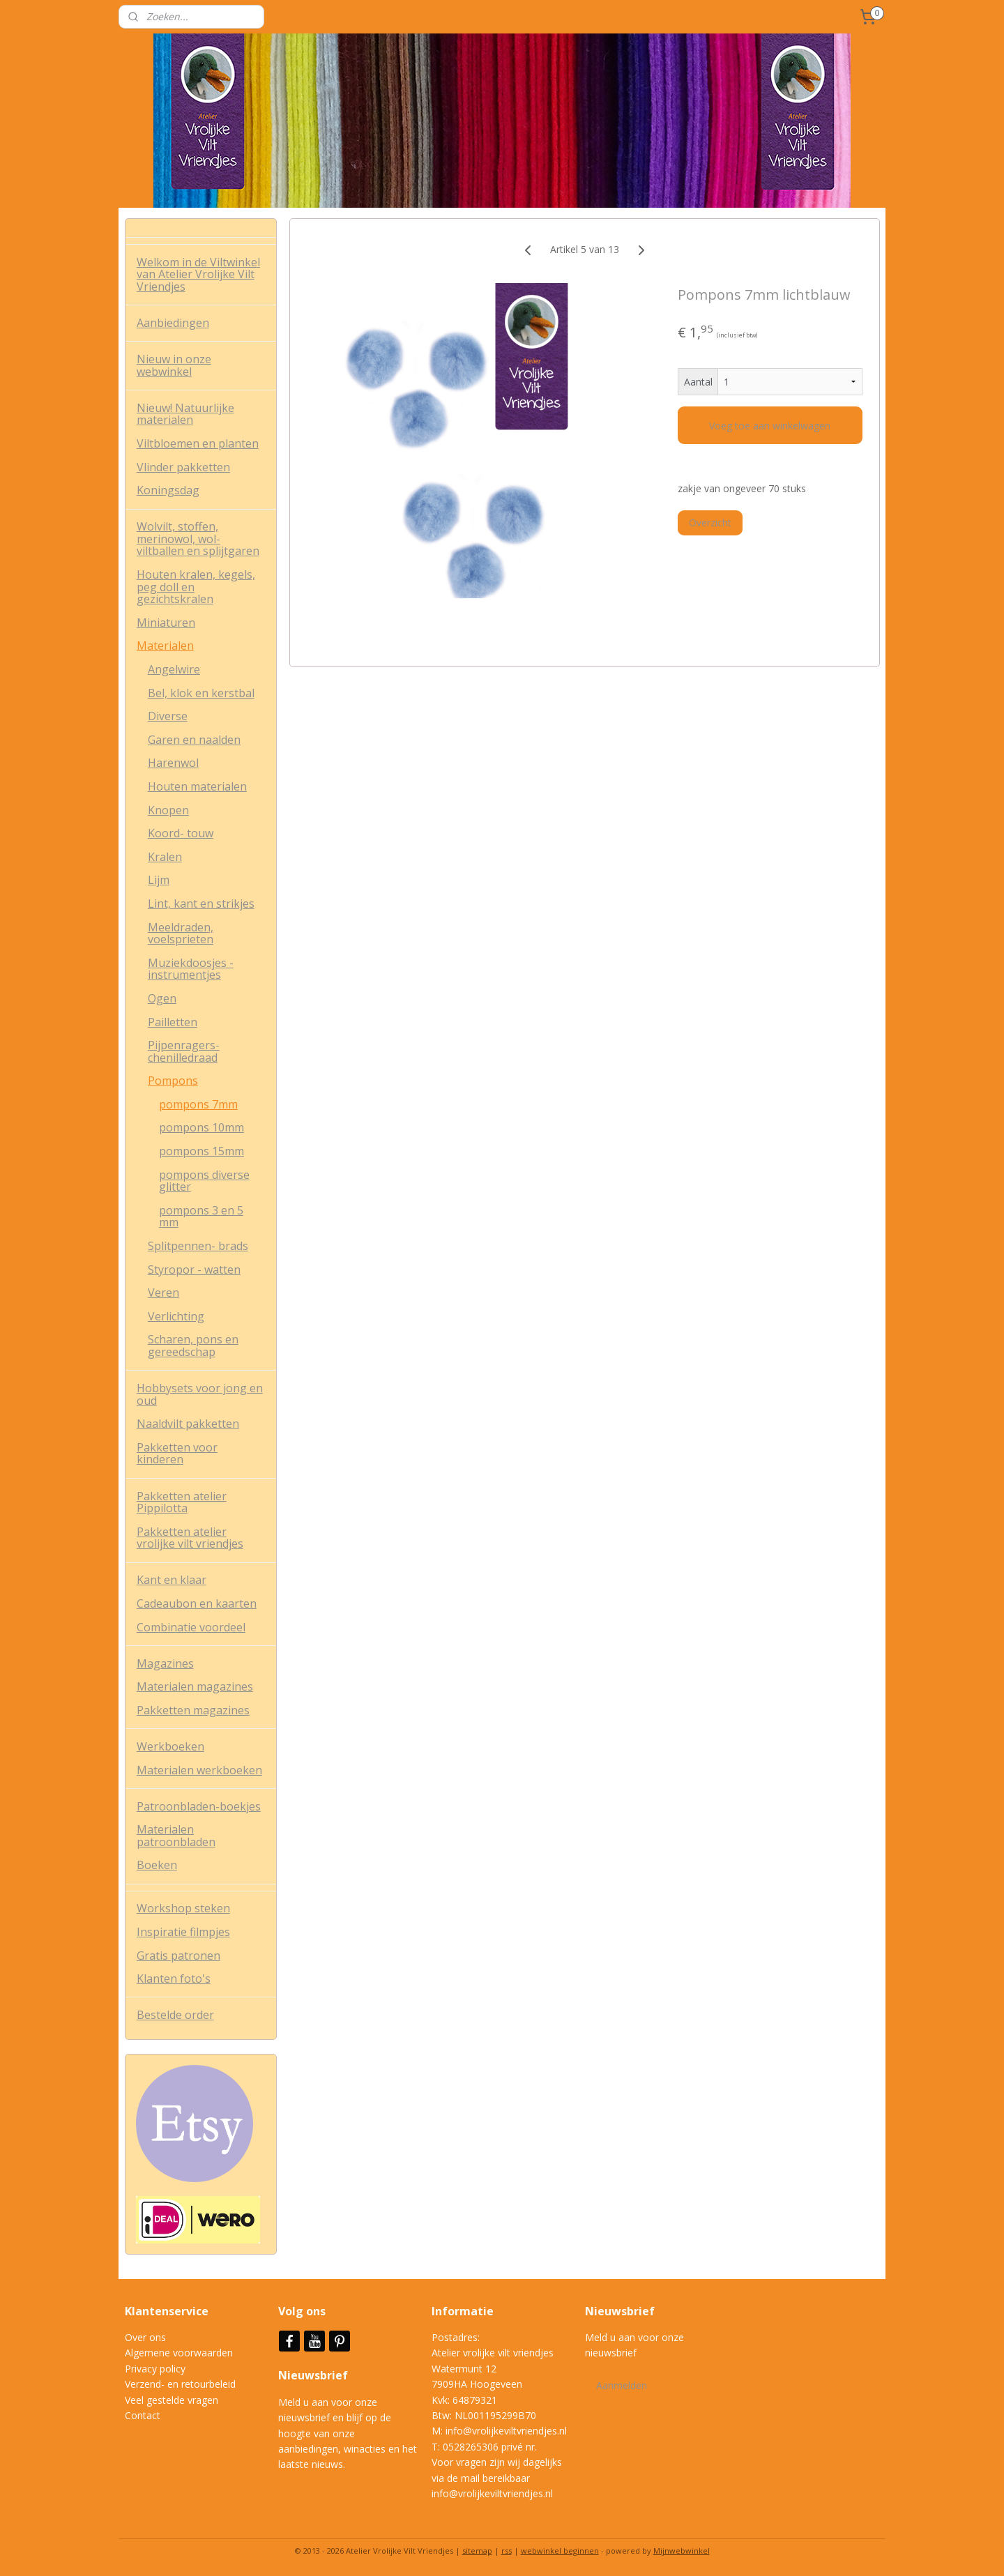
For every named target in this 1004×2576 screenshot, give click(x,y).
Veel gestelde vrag (166, 2400)
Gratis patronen (178, 1955)
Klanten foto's (174, 1978)
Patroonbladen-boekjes (199, 1806)
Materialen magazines (195, 1686)
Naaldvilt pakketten (188, 1423)
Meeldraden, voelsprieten (180, 933)
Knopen (168, 810)
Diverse (168, 716)
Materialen (165, 645)
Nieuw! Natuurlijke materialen (185, 414)
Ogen (162, 998)
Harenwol (173, 762)
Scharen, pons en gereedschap (193, 1345)
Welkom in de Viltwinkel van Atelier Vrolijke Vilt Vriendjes (198, 274)
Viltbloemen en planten (198, 443)
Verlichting (176, 1316)
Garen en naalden (194, 739)
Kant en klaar (171, 1579)
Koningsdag (168, 490)
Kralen (165, 856)
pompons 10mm (201, 1127)
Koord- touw (180, 833)
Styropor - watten (194, 1269)
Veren (163, 1292)
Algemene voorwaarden (179, 2352)
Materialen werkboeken (199, 1770)
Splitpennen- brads (198, 1245)
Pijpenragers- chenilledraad (184, 1051)
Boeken (157, 1865)
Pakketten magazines (193, 1710)
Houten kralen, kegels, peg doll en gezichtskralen (196, 587)
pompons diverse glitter (204, 1181)
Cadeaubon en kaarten (197, 1603)
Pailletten (172, 1022)
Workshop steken (183, 1908)
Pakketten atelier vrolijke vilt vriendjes (190, 1538)
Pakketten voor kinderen (177, 1454)
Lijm (158, 879)
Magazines (165, 1663)
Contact (142, 2415)
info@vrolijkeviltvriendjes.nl (506, 2430)
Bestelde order (175, 2014)
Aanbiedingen (173, 322)
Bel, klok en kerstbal (201, 693)
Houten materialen (197, 786)
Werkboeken (170, 1746)
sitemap (477, 2550)
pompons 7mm (198, 1104)
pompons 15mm (201, 1151)
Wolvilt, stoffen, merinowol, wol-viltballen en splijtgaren (198, 538)
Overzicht (710, 522)
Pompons (173, 1080)
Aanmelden (621, 2385)
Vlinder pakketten (183, 467)
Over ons (145, 2337)
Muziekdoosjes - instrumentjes (191, 969)
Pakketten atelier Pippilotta (182, 1502)
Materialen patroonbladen (176, 1836)
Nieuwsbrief (314, 2375)
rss (506, 2550)
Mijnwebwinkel (681, 2550)
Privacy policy (155, 2368)
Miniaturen (166, 622)
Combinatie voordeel (191, 1627)
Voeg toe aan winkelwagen (769, 425)
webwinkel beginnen (560, 2550)
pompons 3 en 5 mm (201, 1216)
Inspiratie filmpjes (183, 1931)
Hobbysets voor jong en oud (200, 1394)
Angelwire (174, 669)
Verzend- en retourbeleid (180, 2384)
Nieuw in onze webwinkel (174, 365)
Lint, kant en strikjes (201, 903)
